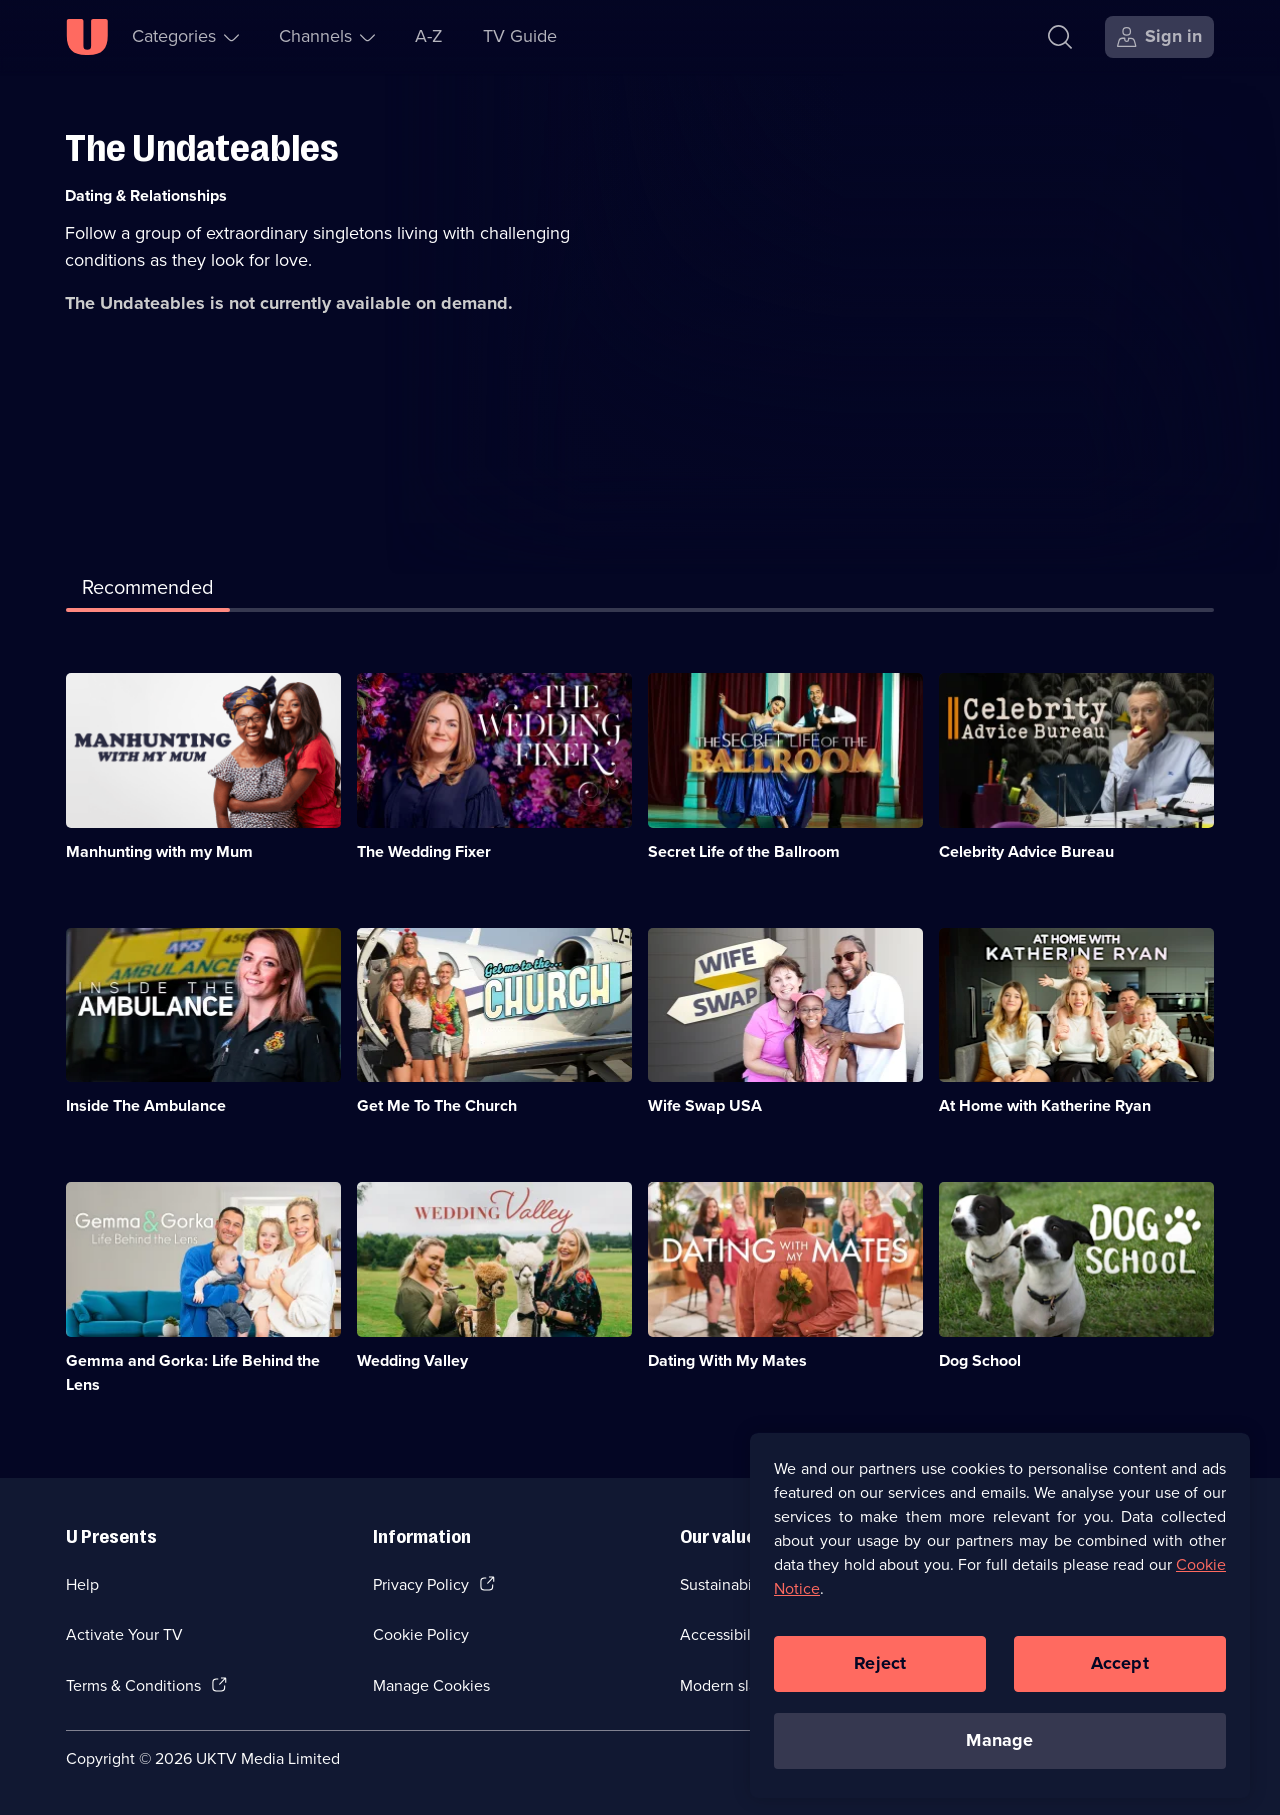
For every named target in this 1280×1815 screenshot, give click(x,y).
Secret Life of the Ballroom (744, 851)
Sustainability (726, 1584)
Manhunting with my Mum (159, 851)
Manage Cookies (431, 1685)
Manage (999, 1751)
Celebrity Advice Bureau (1026, 851)
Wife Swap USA (705, 1105)
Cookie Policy (421, 1634)
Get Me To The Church (437, 1105)
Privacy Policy (421, 1584)
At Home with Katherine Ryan (1045, 1105)
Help (82, 1584)
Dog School (980, 1360)
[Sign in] (1159, 37)
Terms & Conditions (133, 1685)
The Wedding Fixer (424, 851)
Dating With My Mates (727, 1360)
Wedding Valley (412, 1360)
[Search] (1064, 37)
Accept (1120, 1674)
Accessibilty (722, 1634)
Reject (880, 1674)
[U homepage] (87, 37)
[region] (1000, 1626)
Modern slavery (733, 1685)
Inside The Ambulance (146, 1105)
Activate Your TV (124, 1634)
